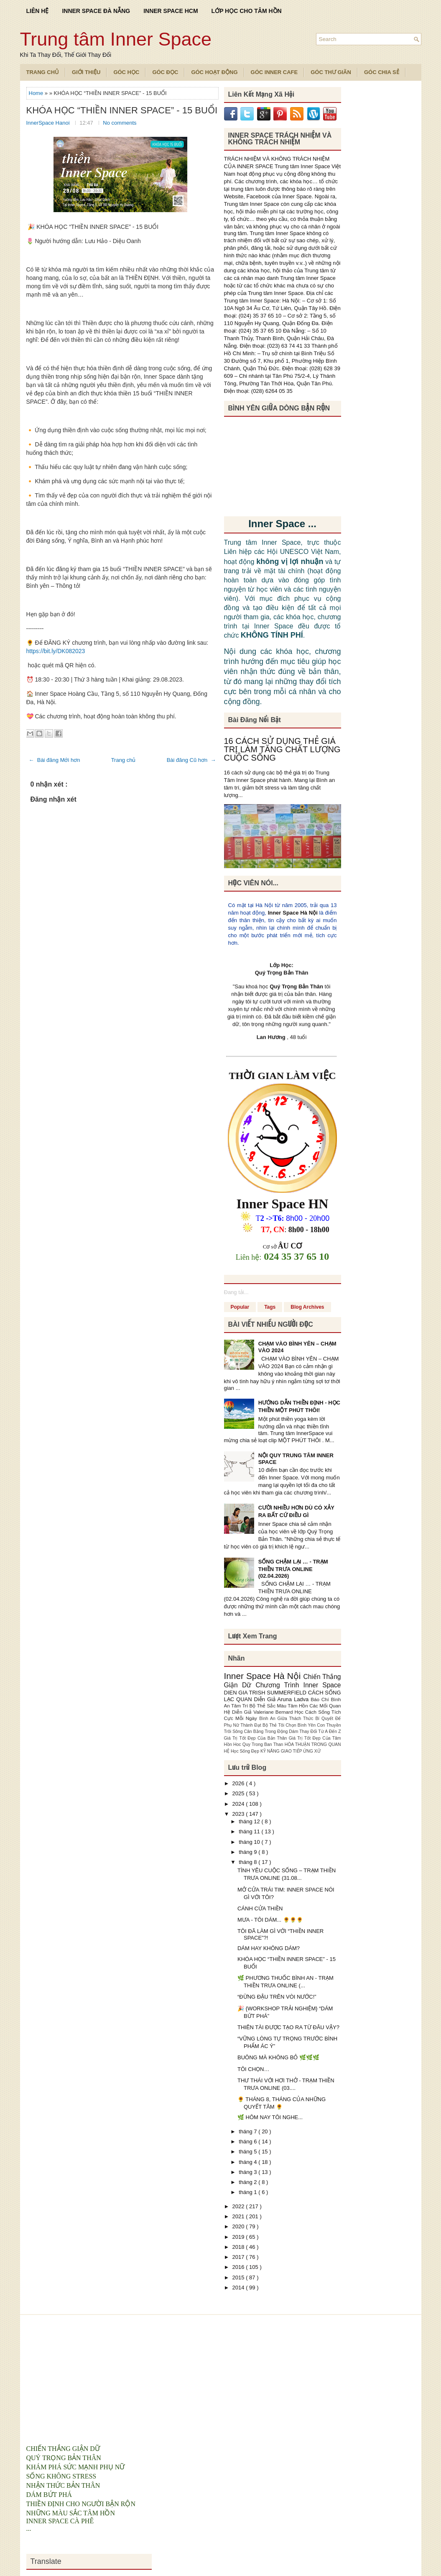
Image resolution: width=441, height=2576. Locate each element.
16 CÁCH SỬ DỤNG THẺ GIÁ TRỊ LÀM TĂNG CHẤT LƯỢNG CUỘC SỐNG (282, 749)
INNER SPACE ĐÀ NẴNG (96, 11)
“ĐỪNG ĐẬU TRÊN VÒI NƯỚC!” (276, 1997)
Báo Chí (321, 1699)
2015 (239, 2277)
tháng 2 (248, 2182)
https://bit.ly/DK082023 (55, 651)
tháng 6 (248, 2141)
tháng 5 (248, 2151)
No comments (119, 123)
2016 (239, 2267)
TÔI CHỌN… (253, 2069)
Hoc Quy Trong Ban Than (259, 1744)
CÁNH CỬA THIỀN (260, 1908)
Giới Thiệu (86, 72)
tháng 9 (248, 1852)
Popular (240, 1307)
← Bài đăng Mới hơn (54, 760)
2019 (239, 2237)
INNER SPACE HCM (170, 11)
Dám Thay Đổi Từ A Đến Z (315, 1731)
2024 (239, 1804)
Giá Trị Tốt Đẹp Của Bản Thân (256, 1738)
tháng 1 (248, 2192)
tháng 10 (250, 1842)
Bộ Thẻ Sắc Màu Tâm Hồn (280, 1705)
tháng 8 (248, 1862)
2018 (239, 2247)
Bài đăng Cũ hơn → (191, 760)
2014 (239, 2287)
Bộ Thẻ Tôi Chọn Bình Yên (290, 1725)
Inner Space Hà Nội (293, 913)
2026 (239, 1783)
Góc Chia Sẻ (381, 72)
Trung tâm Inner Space (116, 39)
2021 (239, 2216)
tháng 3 (248, 2172)
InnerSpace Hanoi (48, 123)
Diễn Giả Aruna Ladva (282, 1699)
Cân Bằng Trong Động (266, 1731)
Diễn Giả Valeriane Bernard (263, 1712)
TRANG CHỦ (42, 72)
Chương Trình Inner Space (298, 1685)
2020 (239, 2226)
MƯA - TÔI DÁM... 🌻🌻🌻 (270, 1920)
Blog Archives (307, 1307)
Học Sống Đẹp (245, 1751)
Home (37, 93)
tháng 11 (250, 1831)
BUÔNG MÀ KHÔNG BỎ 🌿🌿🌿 (278, 2057)
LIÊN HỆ (37, 11)
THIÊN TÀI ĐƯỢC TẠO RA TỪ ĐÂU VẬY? (288, 2027)
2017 (239, 2257)
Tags (269, 1307)
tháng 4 (248, 2162)
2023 (239, 1814)
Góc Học (126, 72)
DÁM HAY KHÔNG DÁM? (268, 1948)
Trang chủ (123, 760)
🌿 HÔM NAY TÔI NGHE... (270, 2117)
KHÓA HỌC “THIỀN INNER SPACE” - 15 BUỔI (122, 110)
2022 (239, 2206)
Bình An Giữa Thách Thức (287, 1718)
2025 (239, 1793)
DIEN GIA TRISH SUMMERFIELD (266, 1692)
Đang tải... (236, 1292)
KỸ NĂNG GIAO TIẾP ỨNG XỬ (290, 1751)
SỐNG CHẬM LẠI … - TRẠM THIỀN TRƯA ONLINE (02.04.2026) (293, 1568)
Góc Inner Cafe (274, 72)
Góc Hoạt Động (214, 72)
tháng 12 (250, 1821)
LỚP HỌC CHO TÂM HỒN (247, 11)
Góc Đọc (165, 72)
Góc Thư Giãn (331, 72)
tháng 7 (248, 2131)
